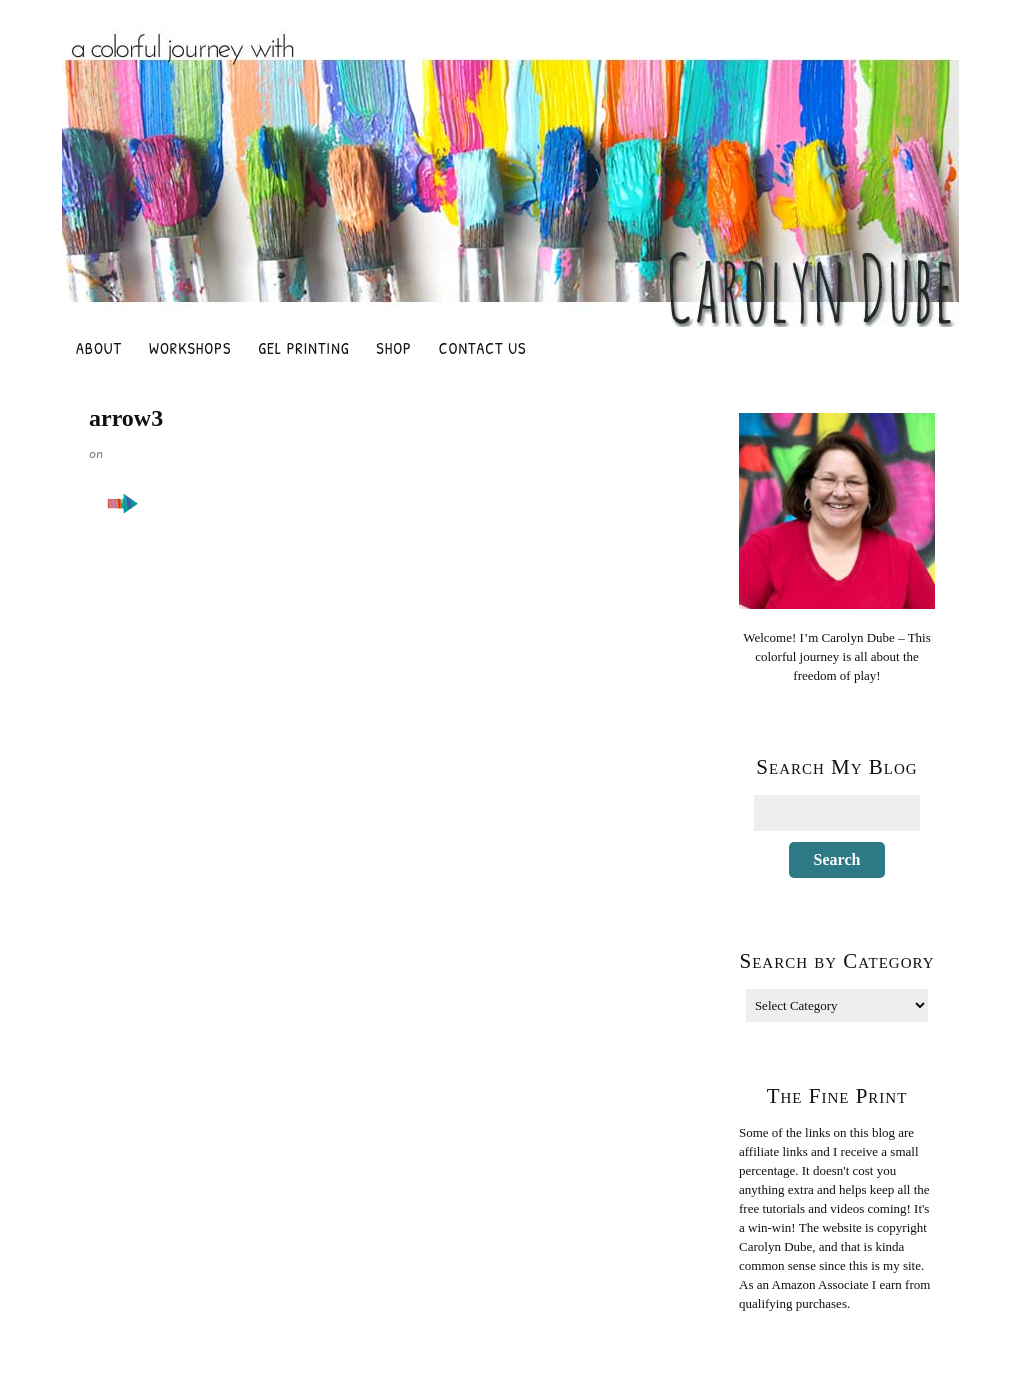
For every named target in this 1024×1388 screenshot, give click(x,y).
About (99, 348)
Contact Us (483, 348)
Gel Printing (303, 348)
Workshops (190, 348)
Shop (393, 348)
